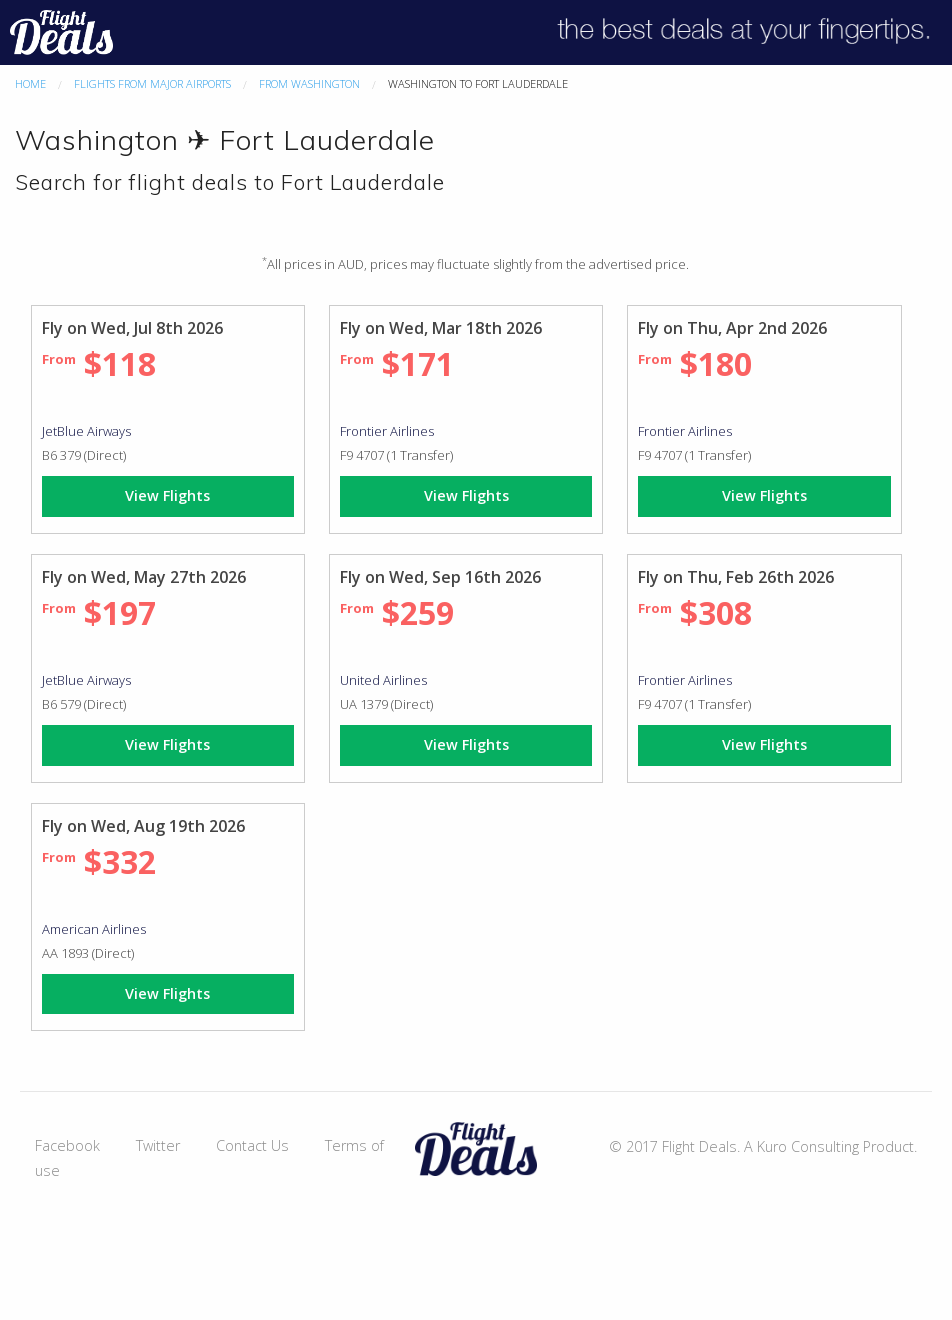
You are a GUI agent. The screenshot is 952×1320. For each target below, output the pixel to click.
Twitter (158, 1145)
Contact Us (252, 1145)
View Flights (167, 495)
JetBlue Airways (86, 431)
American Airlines (94, 929)
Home (30, 83)
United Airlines (383, 680)
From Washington (309, 83)
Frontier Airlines (387, 431)
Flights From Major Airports (152, 83)
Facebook (67, 1145)
